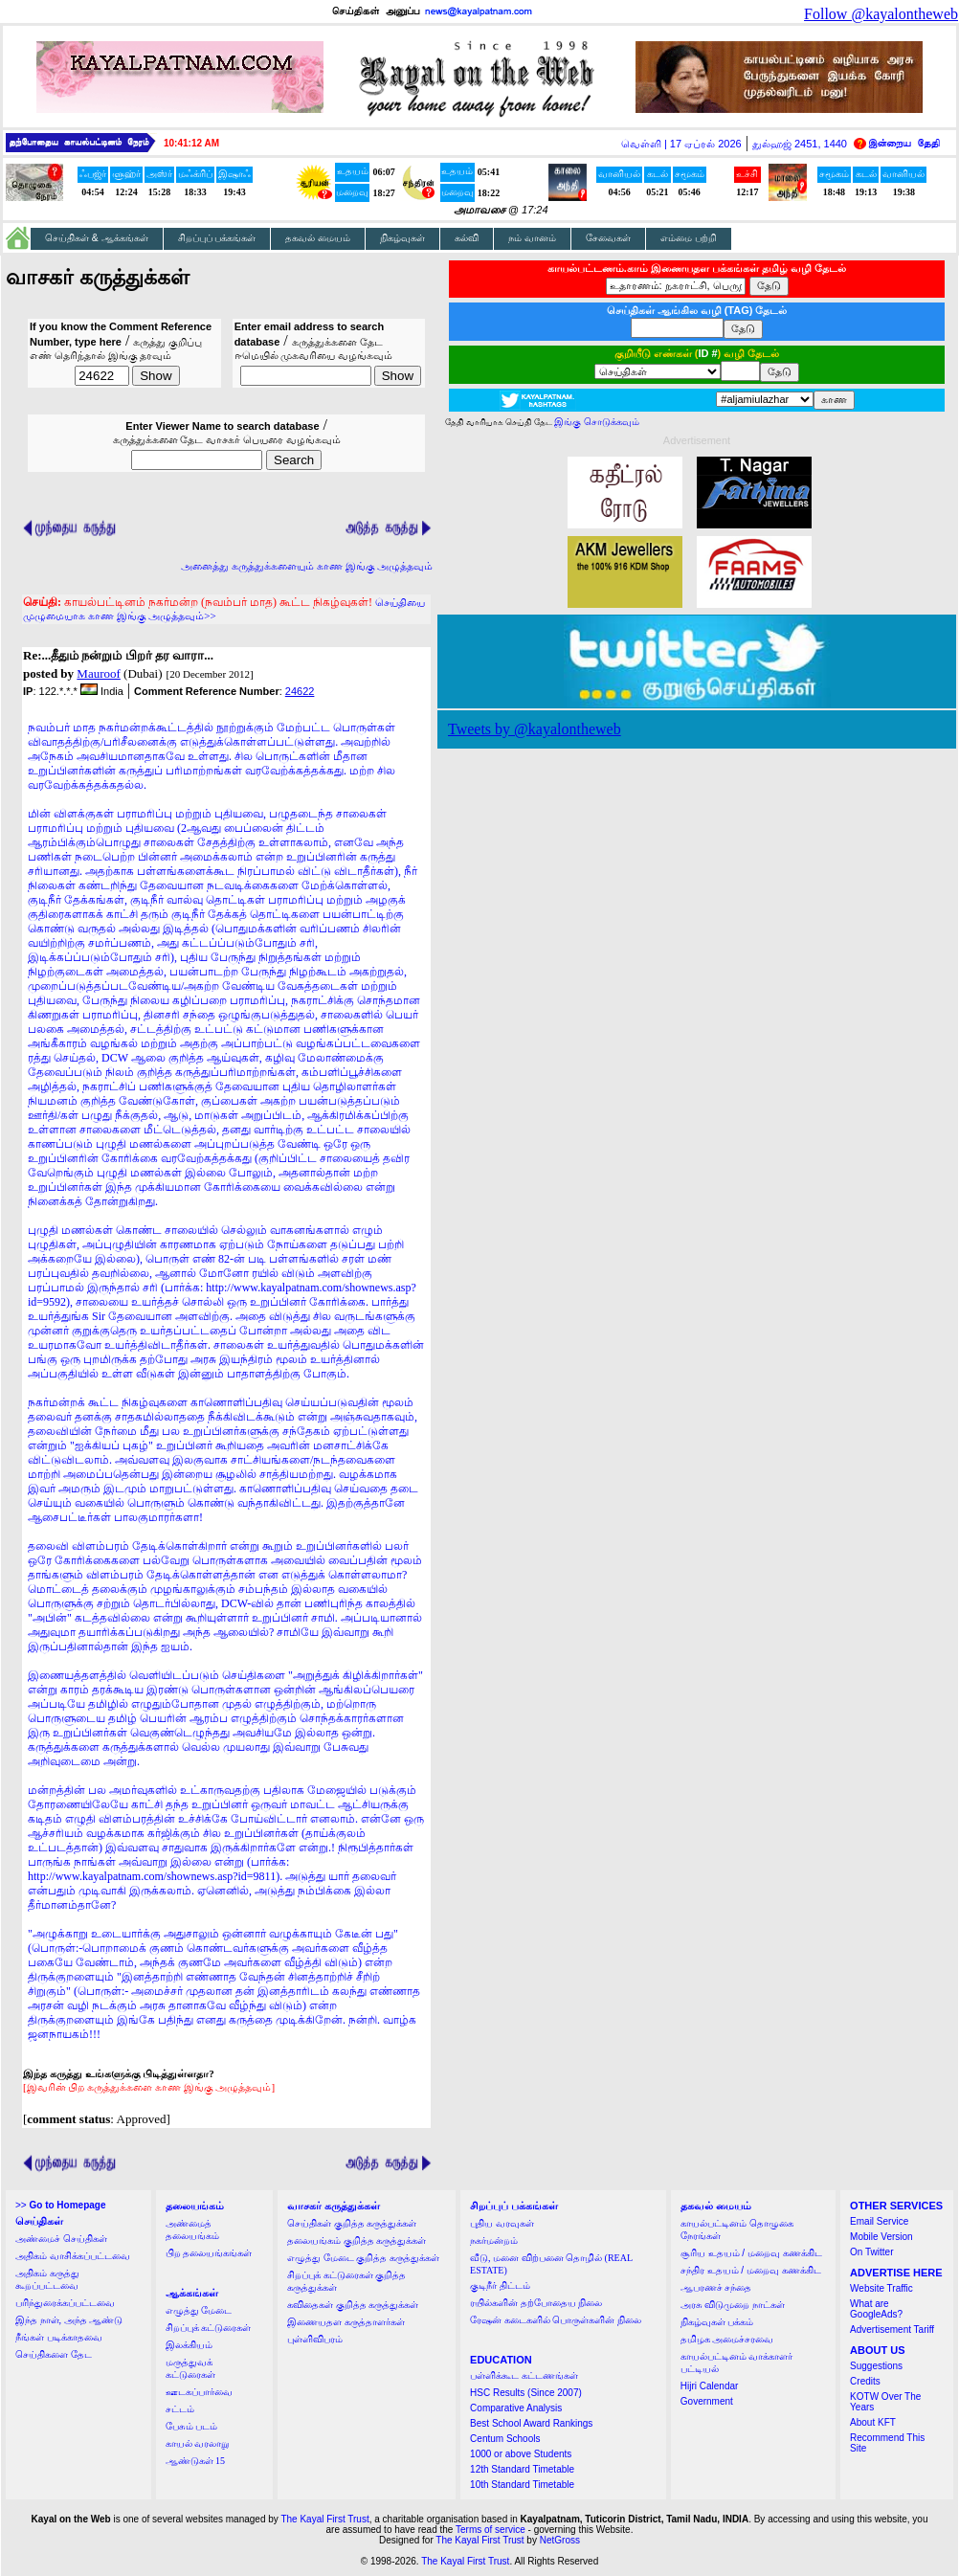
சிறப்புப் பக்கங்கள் (217, 238)
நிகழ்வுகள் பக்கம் (717, 2322)
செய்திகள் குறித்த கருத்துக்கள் (351, 2223)
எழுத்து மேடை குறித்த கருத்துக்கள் (363, 2257)
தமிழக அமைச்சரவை (727, 2339)
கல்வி (467, 238)
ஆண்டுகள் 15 (196, 2460)
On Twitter (871, 2252)
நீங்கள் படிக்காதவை (58, 2337)
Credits (865, 2381)
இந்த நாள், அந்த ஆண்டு (69, 2320)
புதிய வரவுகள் (502, 2223)
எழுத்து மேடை (199, 2310)
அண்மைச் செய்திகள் (61, 2238)
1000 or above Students (520, 2454)
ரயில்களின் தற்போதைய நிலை (536, 2302)
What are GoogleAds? (876, 2308)
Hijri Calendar (709, 2386)
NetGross (560, 2540)
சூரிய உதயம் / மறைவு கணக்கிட (751, 2253)
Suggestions (876, 2366)
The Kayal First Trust (324, 2519)
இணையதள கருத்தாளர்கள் (346, 2322)
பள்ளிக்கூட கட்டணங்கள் (524, 2375)
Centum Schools (505, 2438)
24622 (300, 691)
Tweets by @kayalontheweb (534, 729)
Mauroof (99, 673)
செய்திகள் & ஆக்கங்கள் (96, 238)
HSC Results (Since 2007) (526, 2392)
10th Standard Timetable (522, 2484)
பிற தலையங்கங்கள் (209, 2253)
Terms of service (490, 2529)
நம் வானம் (532, 238)
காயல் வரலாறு (198, 2443)
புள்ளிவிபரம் (315, 2339)
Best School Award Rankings (531, 2423)
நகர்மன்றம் (494, 2240)
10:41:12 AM (191, 143)
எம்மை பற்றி (688, 238)
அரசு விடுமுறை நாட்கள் (732, 2304)
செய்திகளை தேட (53, 2354)
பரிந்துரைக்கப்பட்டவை (65, 2302)
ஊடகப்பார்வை (199, 2391)
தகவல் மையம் (317, 238)
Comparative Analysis (516, 2408)
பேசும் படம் (192, 2426)
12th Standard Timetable (522, 2469)
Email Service (879, 2221)
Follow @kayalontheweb (881, 14)
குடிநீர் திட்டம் (500, 2285)
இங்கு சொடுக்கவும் (596, 421)
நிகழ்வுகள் (402, 238)
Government (706, 2401)
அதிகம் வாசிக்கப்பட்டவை (72, 2256)
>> (60, 2205)
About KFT (873, 2422)
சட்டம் (180, 2409)
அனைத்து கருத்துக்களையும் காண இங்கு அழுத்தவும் (307, 565)
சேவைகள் (608, 238)
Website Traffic (881, 2288)
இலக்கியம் (189, 2345)
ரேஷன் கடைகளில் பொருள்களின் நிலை (555, 2320)
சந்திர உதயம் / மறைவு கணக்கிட (750, 2270)
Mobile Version (881, 2236)
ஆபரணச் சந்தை (716, 2287)
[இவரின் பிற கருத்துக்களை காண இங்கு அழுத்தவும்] (149, 2087)
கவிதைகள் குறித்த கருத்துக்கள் (352, 2304)
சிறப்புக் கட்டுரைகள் (209, 2327)
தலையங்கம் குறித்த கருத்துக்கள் (356, 2240)
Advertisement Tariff (892, 2329)
